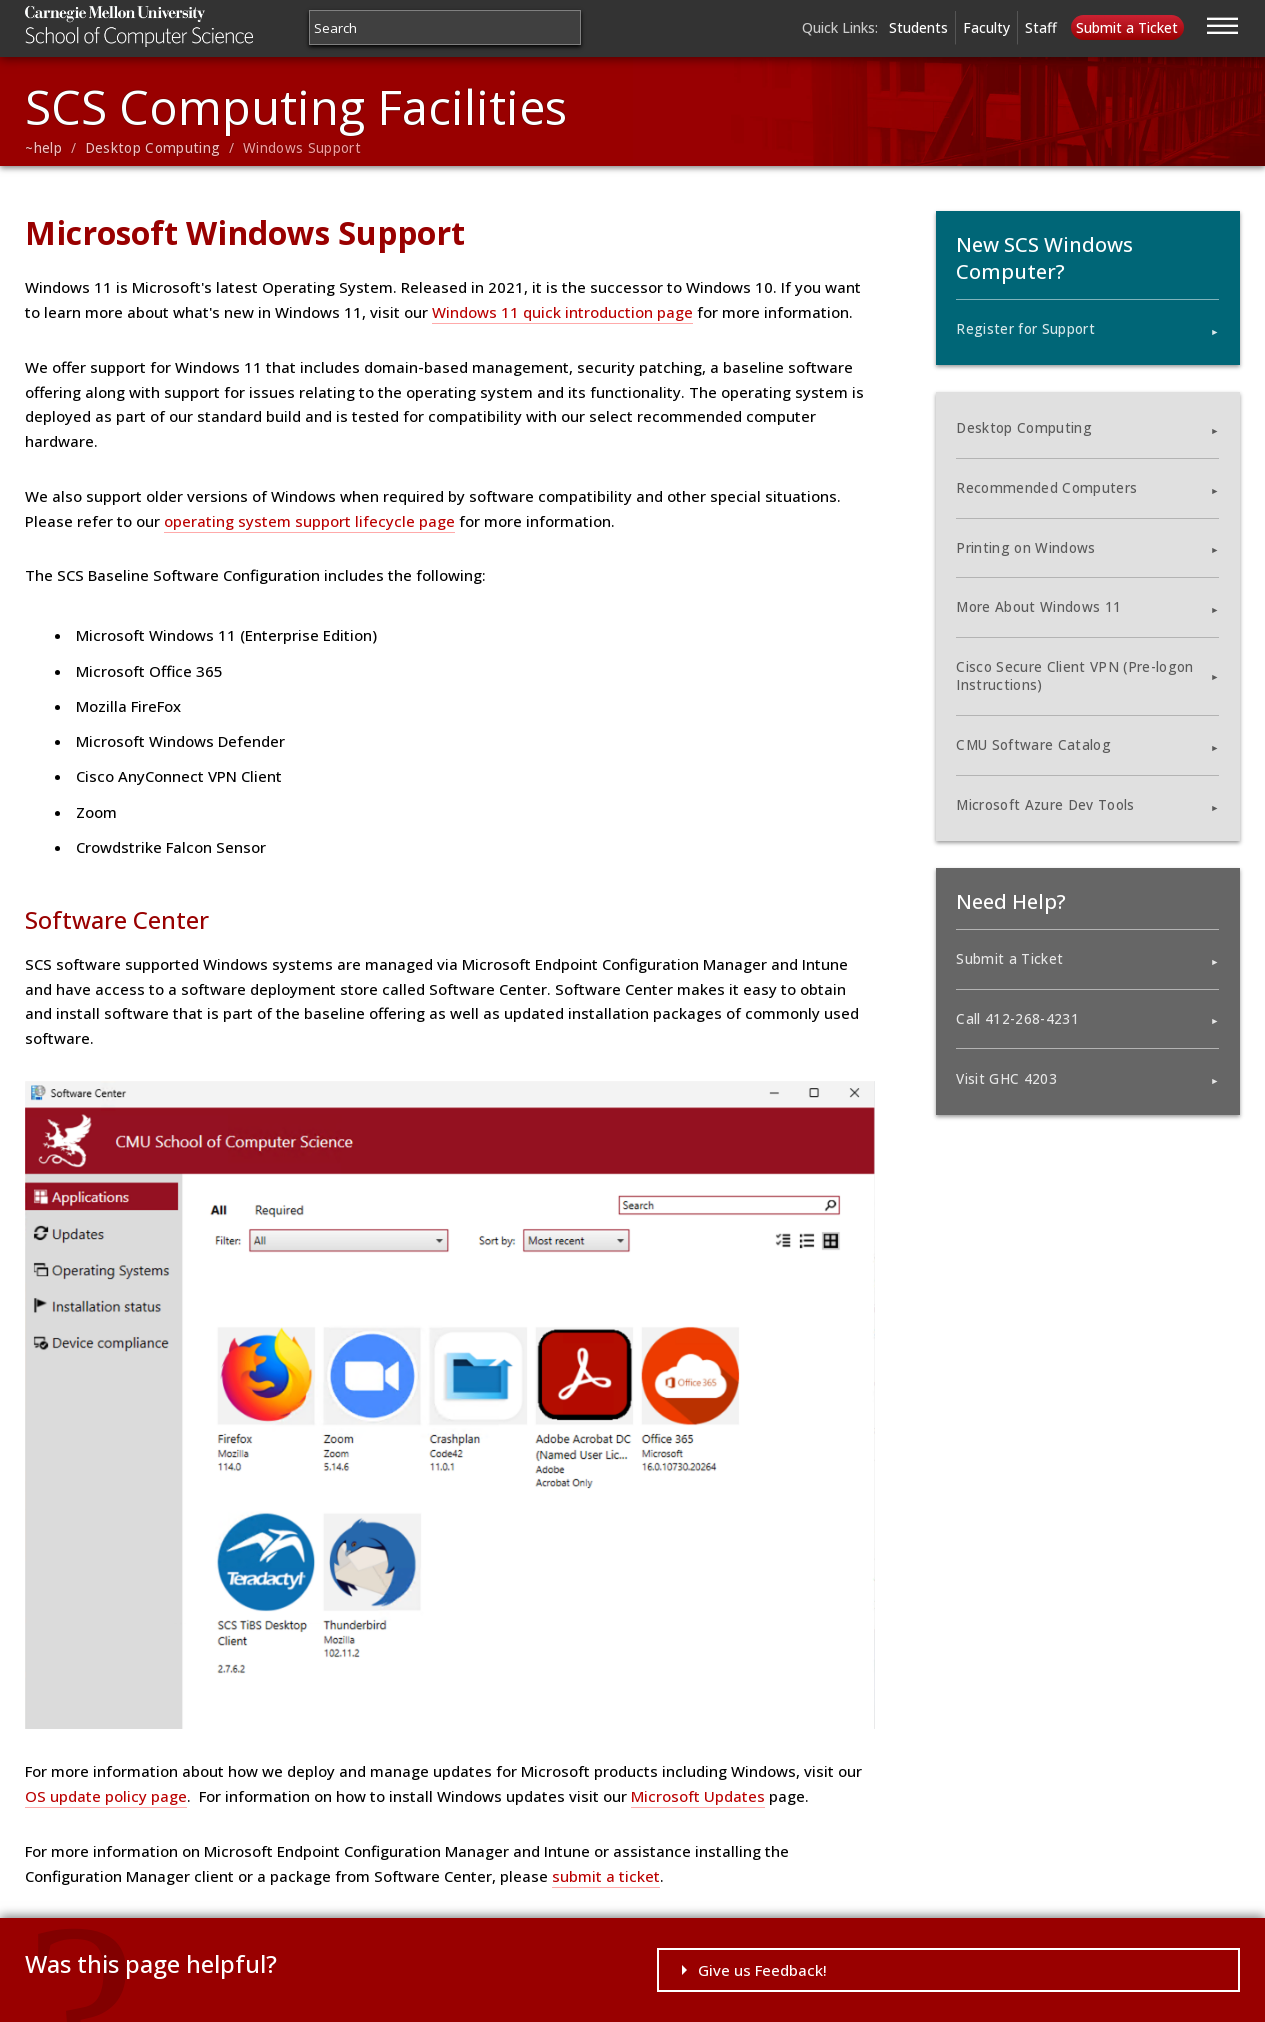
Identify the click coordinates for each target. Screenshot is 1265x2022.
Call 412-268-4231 (1017, 1019)
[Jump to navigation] (1223, 23)
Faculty (986, 27)
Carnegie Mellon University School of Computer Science (177, 26)
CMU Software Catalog (1033, 745)
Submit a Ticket (1127, 27)
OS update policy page (106, 1796)
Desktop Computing (153, 148)
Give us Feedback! (762, 1970)
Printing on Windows (1025, 548)
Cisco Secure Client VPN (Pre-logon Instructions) (1074, 676)
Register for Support (1025, 329)
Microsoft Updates (698, 1796)
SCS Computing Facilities (296, 106)
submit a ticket (606, 1876)
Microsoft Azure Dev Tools (1045, 805)
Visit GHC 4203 (1006, 1079)
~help (43, 148)
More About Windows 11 (1038, 607)
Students (918, 27)
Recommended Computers (1046, 488)
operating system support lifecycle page (309, 521)
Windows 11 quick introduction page (562, 312)
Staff (1041, 27)
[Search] (445, 27)
